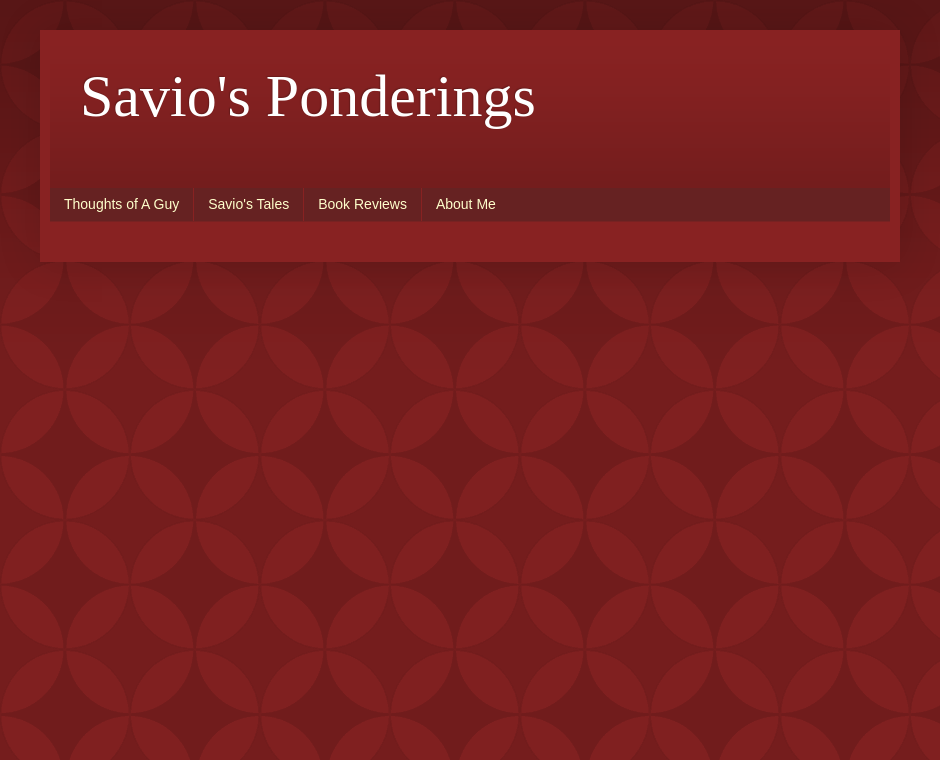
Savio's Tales (248, 204)
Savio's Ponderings (308, 96)
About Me (466, 204)
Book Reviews (362, 204)
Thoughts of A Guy (121, 204)
